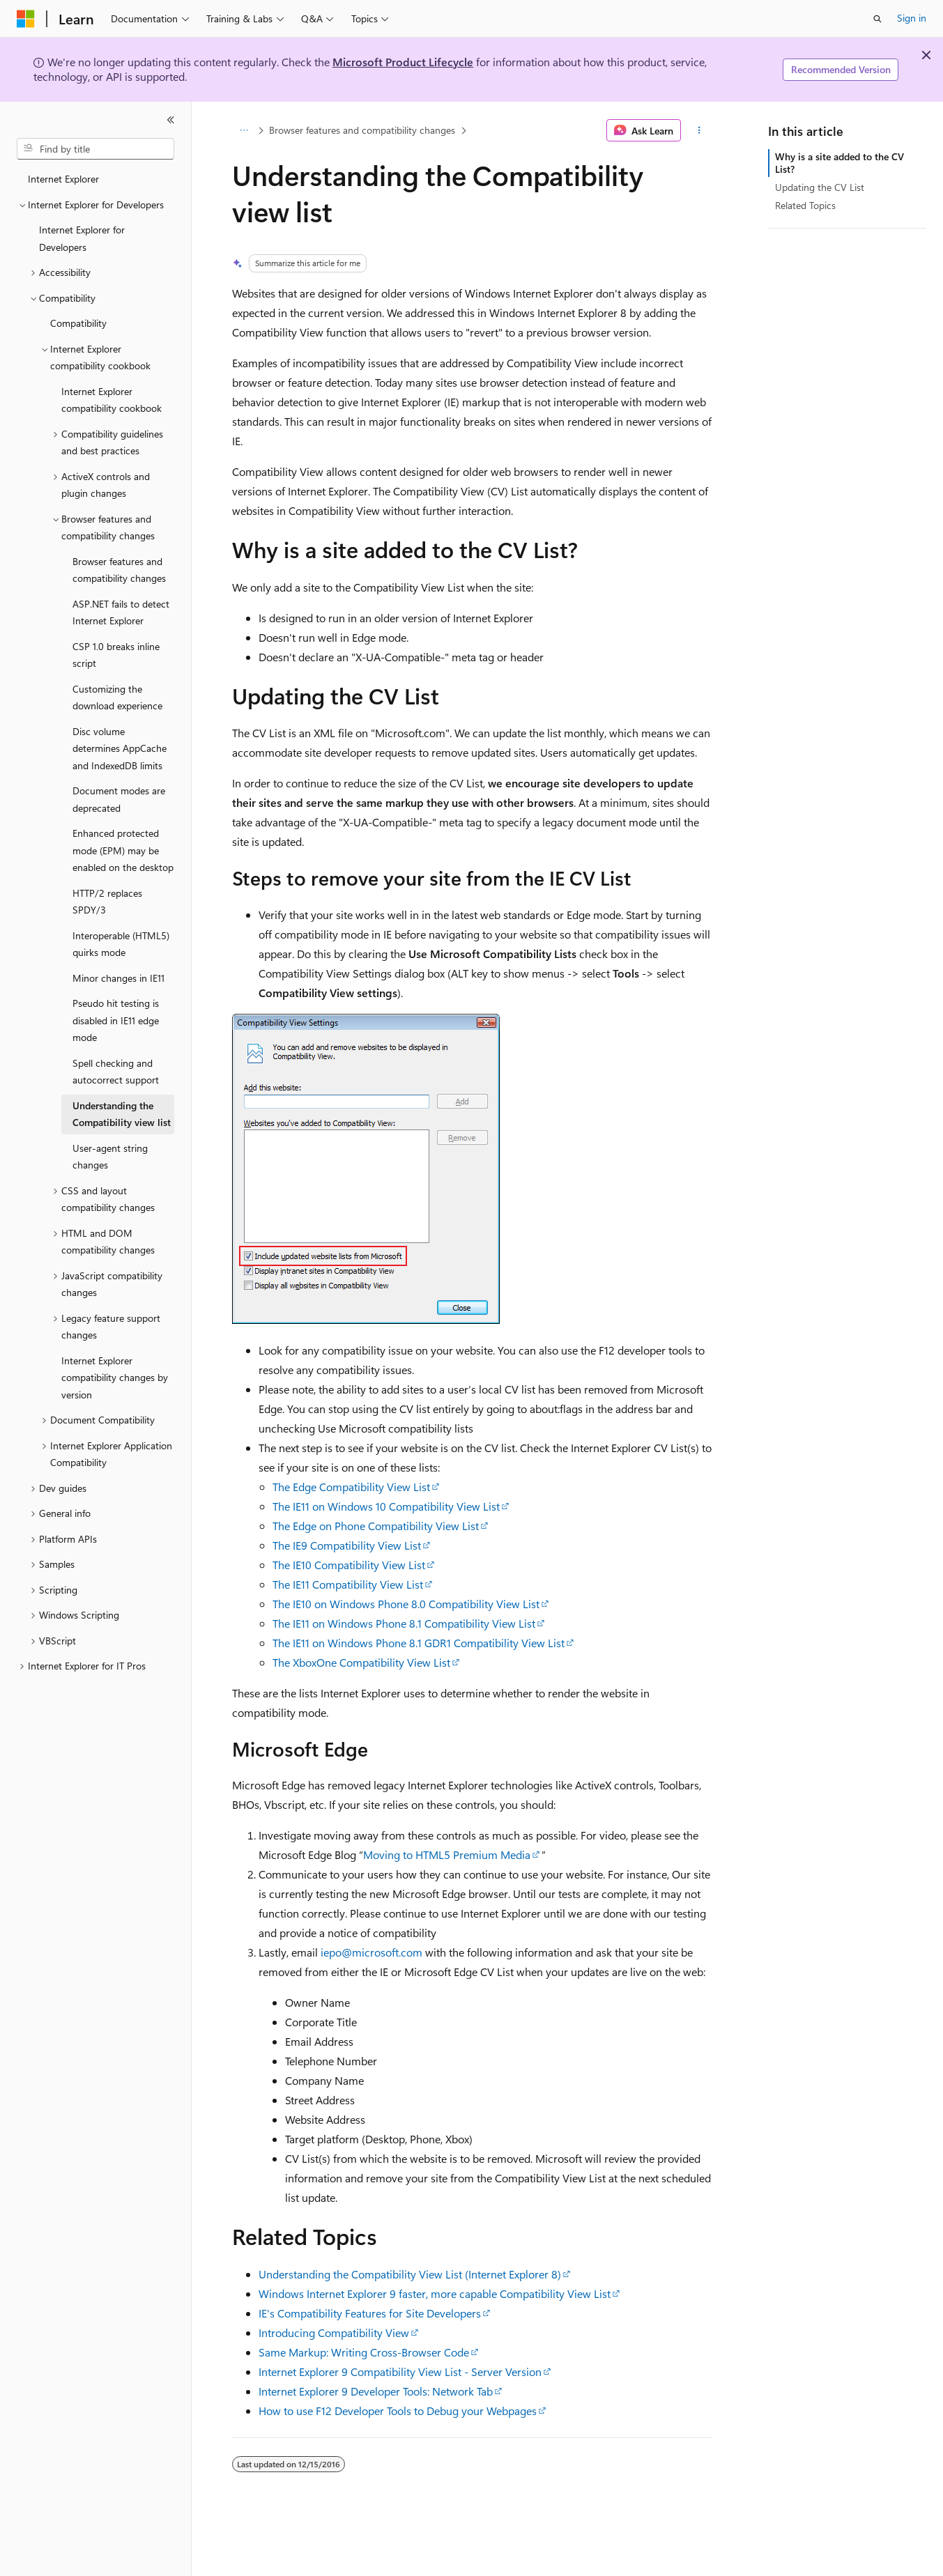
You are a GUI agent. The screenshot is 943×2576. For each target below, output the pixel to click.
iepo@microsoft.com (371, 1952)
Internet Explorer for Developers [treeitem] (82, 238)
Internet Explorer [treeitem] (63, 178)
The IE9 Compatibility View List (347, 1545)
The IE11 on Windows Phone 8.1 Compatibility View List (404, 1623)
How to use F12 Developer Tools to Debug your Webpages (398, 2410)
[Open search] (877, 18)
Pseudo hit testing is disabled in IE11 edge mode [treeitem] (115, 1020)
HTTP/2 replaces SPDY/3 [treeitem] (107, 901)
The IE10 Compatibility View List (349, 1564)
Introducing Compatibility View (334, 2332)
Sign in (911, 17)
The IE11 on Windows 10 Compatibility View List (386, 1506)
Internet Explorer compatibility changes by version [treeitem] (114, 1377)
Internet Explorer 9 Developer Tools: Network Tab (376, 2391)
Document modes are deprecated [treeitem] (118, 799)
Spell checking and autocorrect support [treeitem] (115, 1071)
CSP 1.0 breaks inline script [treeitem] (116, 655)
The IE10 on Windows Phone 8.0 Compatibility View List (406, 1603)
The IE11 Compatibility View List (348, 1584)
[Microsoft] (26, 19)
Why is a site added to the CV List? (839, 163)
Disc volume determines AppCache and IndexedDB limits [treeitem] (119, 748)
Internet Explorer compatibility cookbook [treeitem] (111, 400)
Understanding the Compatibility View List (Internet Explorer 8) (410, 2274)
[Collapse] (170, 119)
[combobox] (95, 149)
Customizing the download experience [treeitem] (117, 697)
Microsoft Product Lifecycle (402, 61)
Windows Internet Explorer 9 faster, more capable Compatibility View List (435, 2293)
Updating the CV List (819, 187)
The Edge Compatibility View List (351, 1486)
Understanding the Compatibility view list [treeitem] (121, 1114)
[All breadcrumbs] (244, 130)
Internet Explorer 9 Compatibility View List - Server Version (400, 2371)
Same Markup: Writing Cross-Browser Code (364, 2352)
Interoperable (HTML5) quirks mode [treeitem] (120, 944)
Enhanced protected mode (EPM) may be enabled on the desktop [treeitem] (123, 850)
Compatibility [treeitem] (78, 323)
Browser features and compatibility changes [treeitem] (119, 570)
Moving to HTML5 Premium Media (446, 1854)
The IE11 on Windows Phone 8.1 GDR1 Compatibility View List (419, 1642)
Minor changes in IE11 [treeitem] (118, 978)
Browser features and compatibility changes (362, 130)
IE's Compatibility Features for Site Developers (370, 2313)
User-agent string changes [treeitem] (110, 1156)
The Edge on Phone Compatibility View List (376, 1525)
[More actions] (699, 130)
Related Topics (805, 205)
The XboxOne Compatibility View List (361, 1662)
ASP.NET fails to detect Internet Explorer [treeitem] (120, 612)
